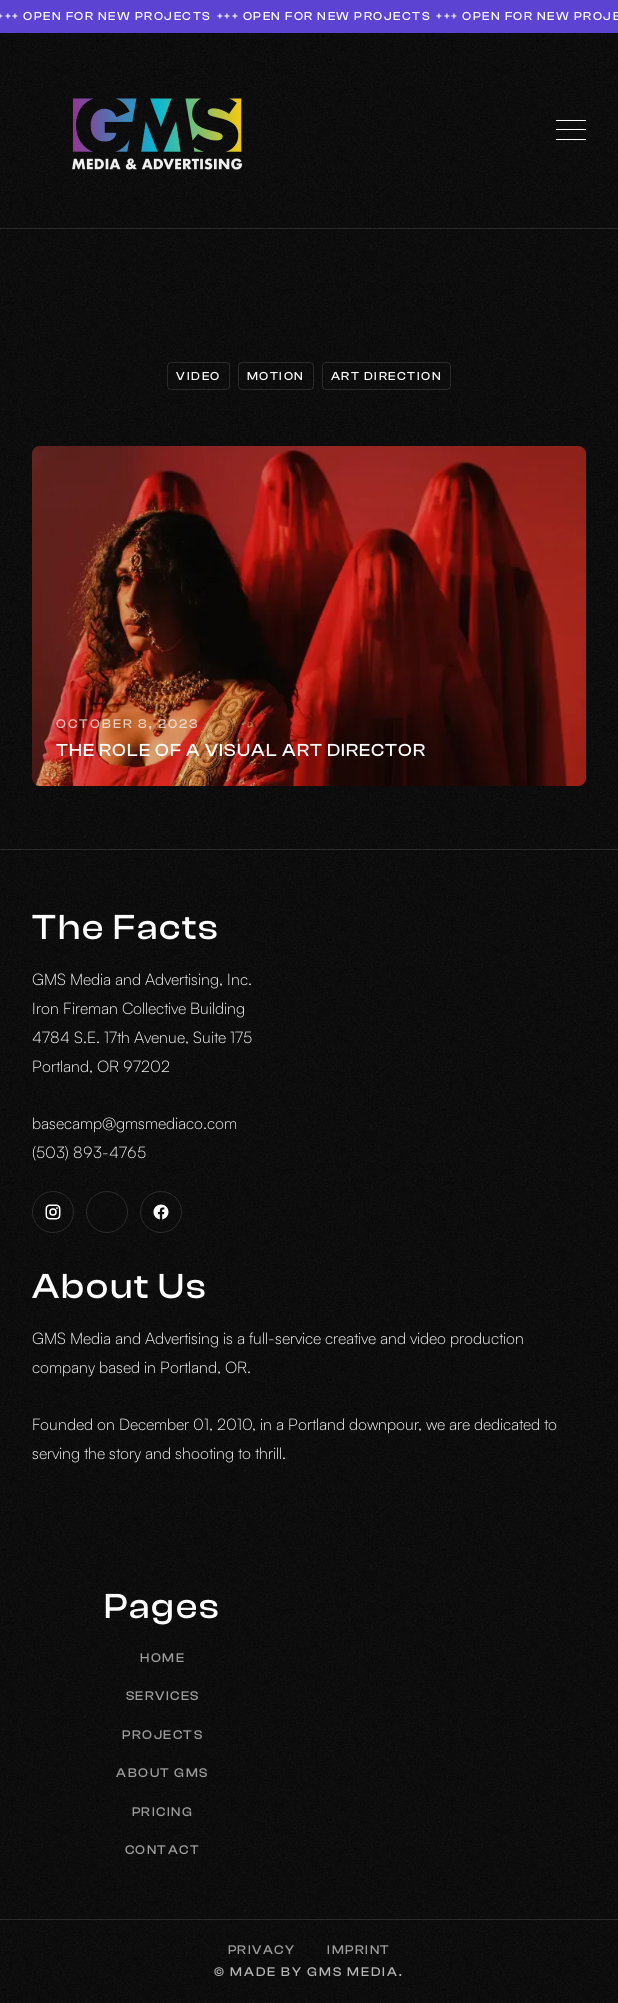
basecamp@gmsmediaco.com (134, 1123)
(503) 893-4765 (89, 1152)
